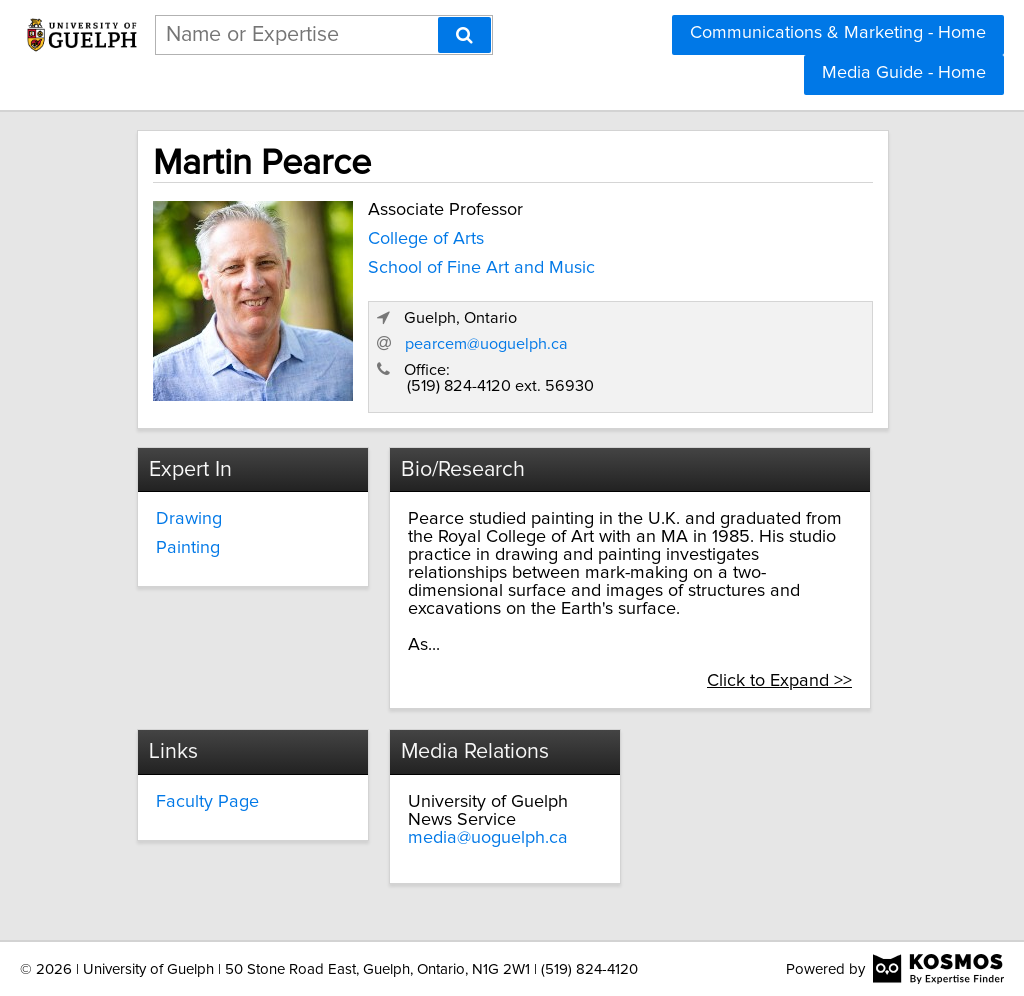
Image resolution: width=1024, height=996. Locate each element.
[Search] (464, 35)
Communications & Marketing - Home (838, 33)
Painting (188, 548)
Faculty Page (207, 802)
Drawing (189, 519)
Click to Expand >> (779, 681)
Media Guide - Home (904, 73)
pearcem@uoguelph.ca (486, 344)
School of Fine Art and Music (481, 268)
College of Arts (426, 239)
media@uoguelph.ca (488, 838)
